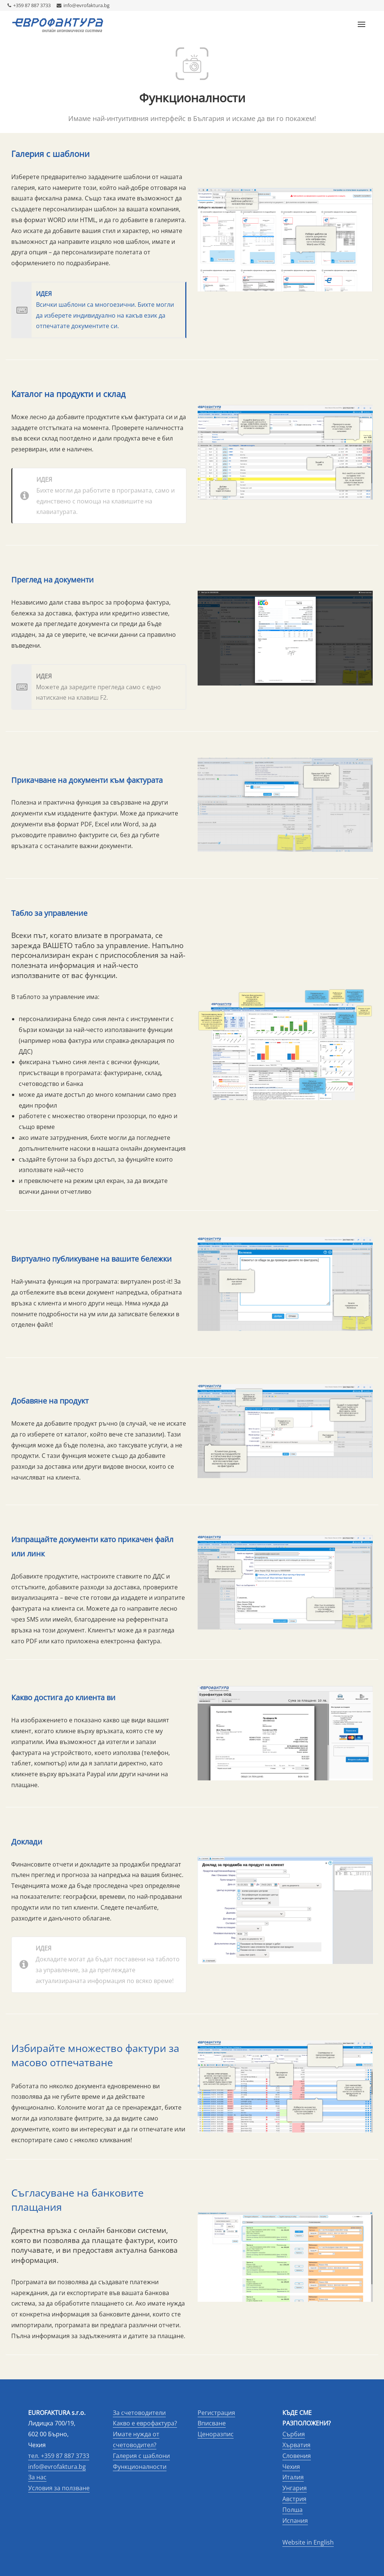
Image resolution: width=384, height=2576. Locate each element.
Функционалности (139, 2467)
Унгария (294, 2488)
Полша (292, 2510)
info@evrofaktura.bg (83, 5)
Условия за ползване (59, 2488)
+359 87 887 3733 (29, 5)
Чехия (291, 2467)
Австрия (294, 2499)
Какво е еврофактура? (145, 2423)
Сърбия (293, 2434)
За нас (37, 2477)
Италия (293, 2477)
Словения (296, 2456)
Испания (295, 2520)
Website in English (308, 2542)
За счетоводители (139, 2413)
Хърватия (296, 2445)
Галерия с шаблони (141, 2456)
